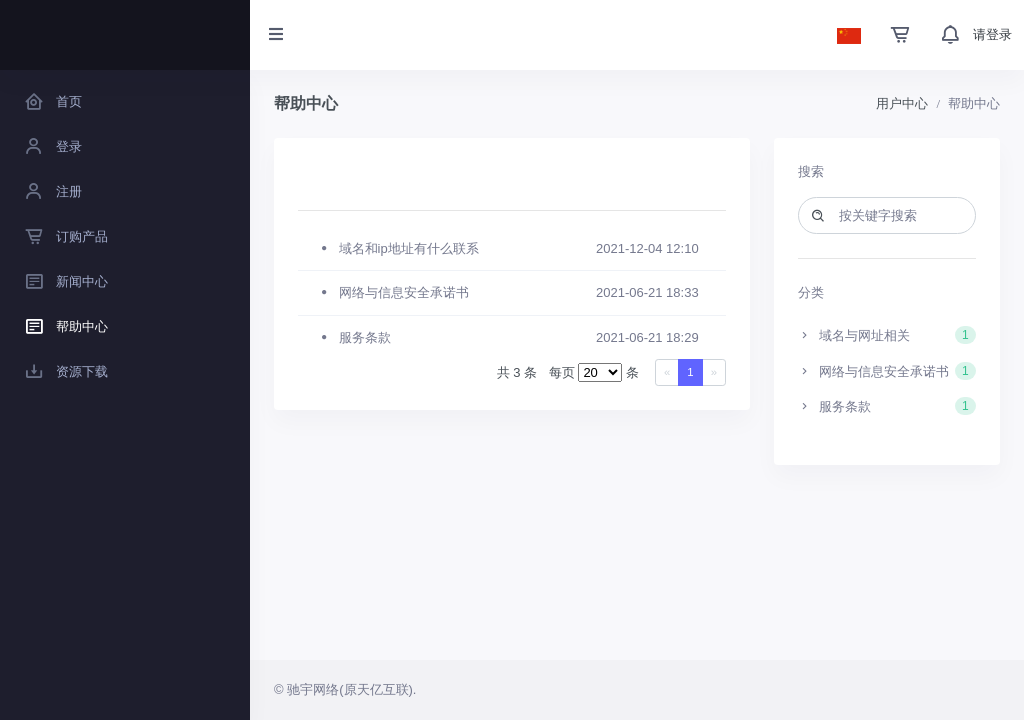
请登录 (992, 34)
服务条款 (887, 406)
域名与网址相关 (887, 335)
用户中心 (902, 103)
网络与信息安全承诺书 (887, 371)
